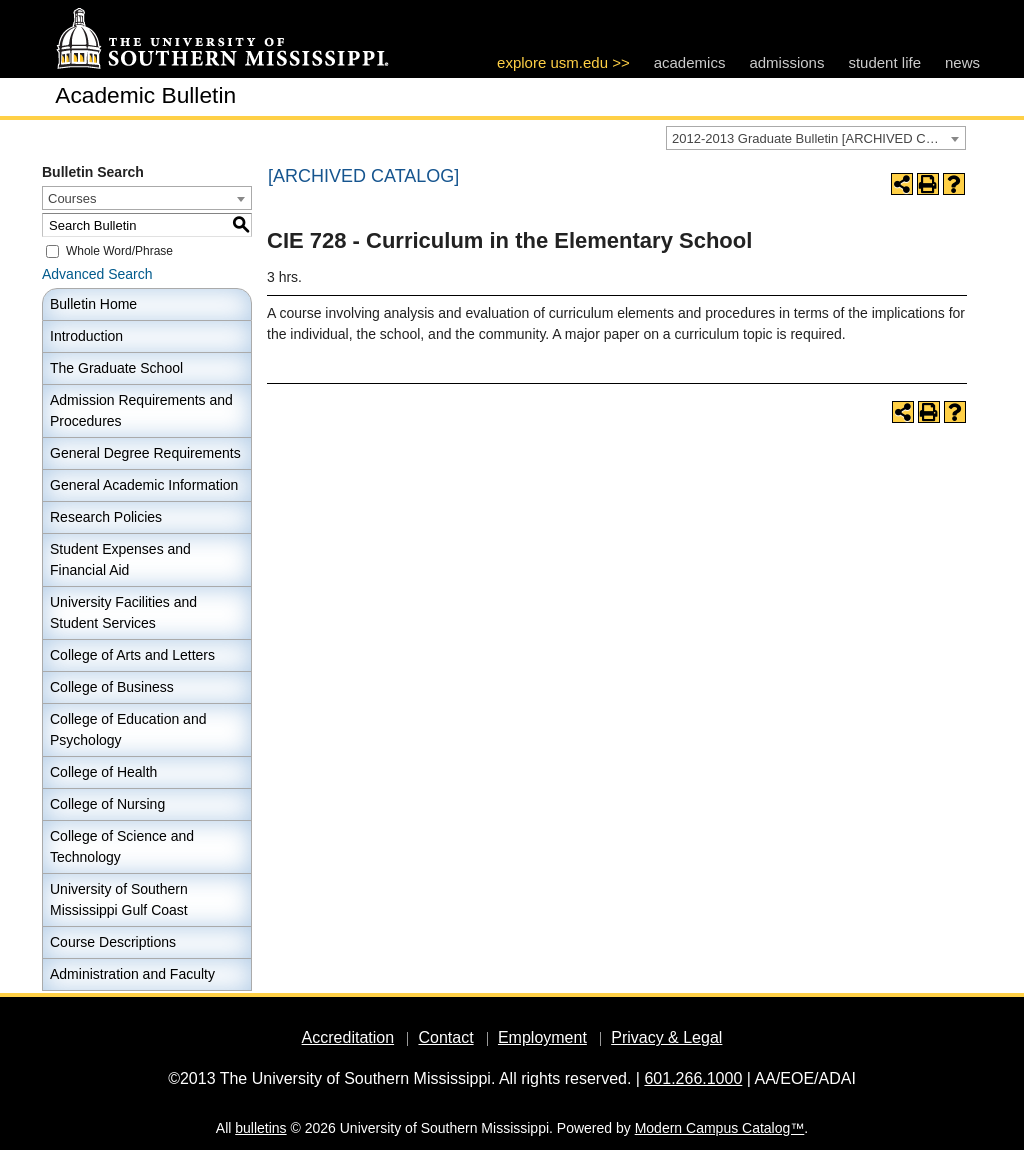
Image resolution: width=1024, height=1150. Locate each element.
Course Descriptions (113, 942)
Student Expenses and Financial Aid (120, 559)
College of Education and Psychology (128, 729)
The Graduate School (116, 368)
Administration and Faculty (132, 974)
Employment (542, 1037)
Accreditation (348, 1037)
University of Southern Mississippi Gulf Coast (119, 899)
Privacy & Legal (666, 1037)
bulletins (260, 1128)
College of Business (112, 687)
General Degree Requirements (145, 453)
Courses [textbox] (72, 198)
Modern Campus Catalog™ (720, 1128)
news (962, 62)
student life (884, 62)
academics (690, 62)
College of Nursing (107, 804)
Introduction (86, 336)
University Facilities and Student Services (123, 612)
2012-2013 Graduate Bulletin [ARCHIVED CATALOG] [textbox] (818, 138)
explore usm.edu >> (563, 62)
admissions (786, 62)
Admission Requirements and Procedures (141, 410)
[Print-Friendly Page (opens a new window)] (928, 184)
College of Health (103, 772)
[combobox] (816, 138)
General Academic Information (144, 485)
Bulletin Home (93, 304)
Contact (445, 1037)
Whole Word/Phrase (119, 251)
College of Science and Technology (122, 846)
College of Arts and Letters (132, 655)
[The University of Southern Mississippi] (222, 39)
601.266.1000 (693, 1078)
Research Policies (106, 517)
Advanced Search (97, 274)
